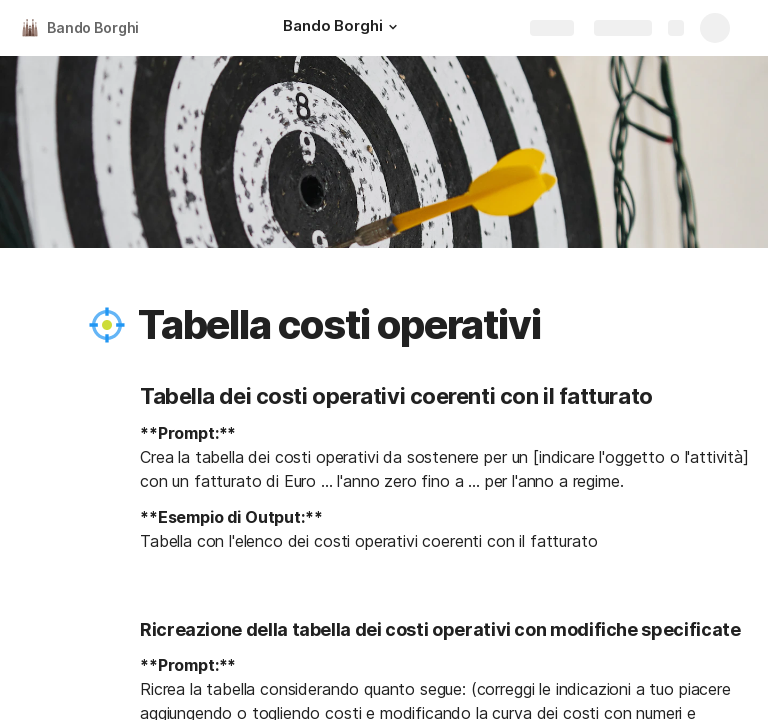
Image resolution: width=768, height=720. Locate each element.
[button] (393, 27)
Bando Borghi (93, 27)
